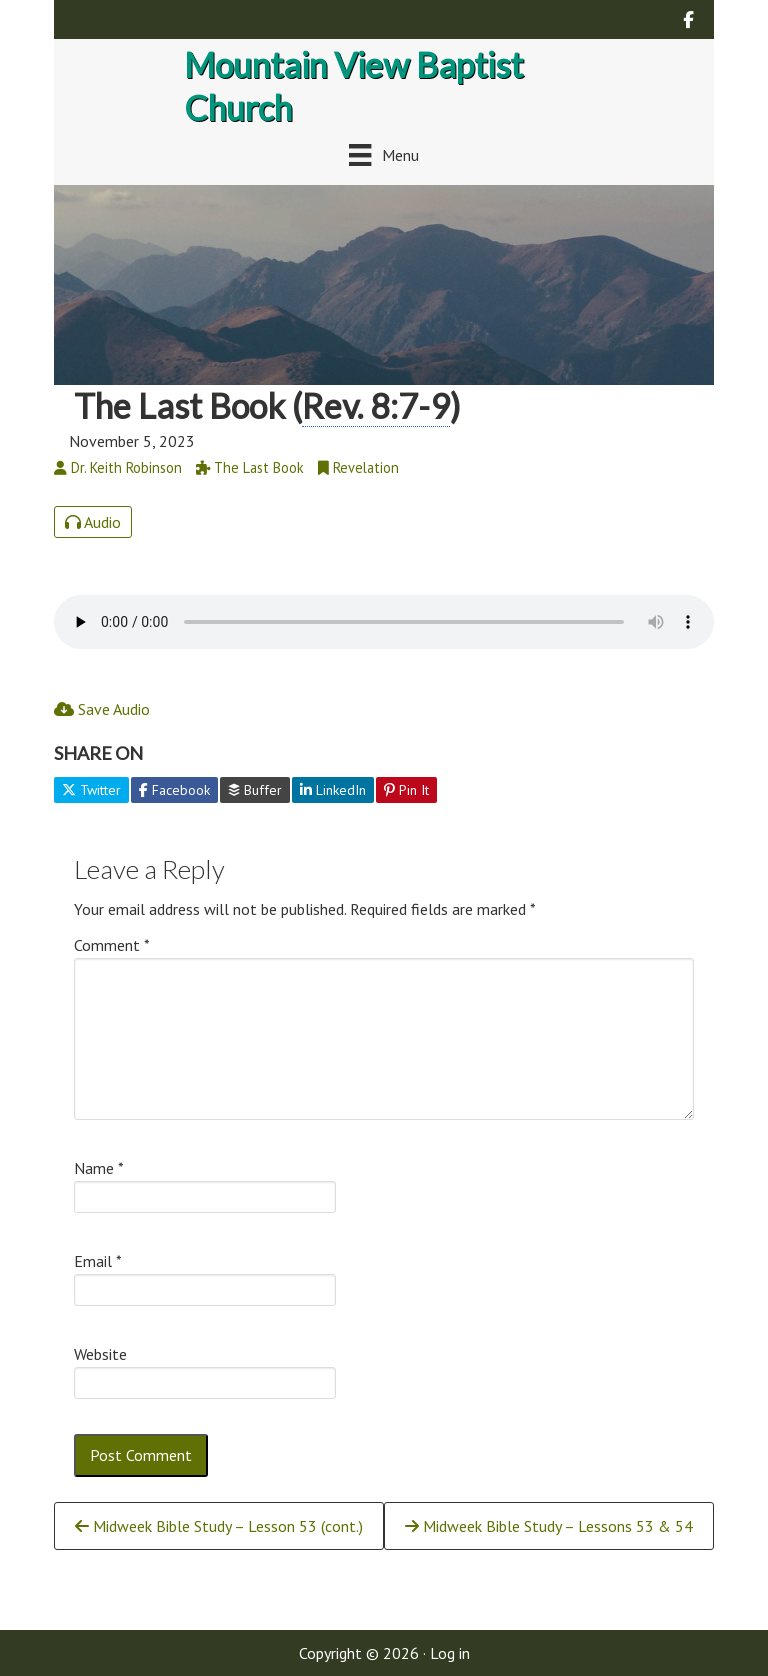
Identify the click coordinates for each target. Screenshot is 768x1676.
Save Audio (102, 709)
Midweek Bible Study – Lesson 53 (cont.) (219, 1526)
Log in (450, 1653)
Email (98, 1261)
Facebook (174, 790)
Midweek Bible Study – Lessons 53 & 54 (549, 1526)
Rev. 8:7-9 (376, 405)
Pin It (406, 790)
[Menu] (383, 154)
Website (100, 1354)
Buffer (255, 790)
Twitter (91, 790)
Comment (112, 945)
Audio (93, 522)
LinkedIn (333, 790)
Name (99, 1168)
